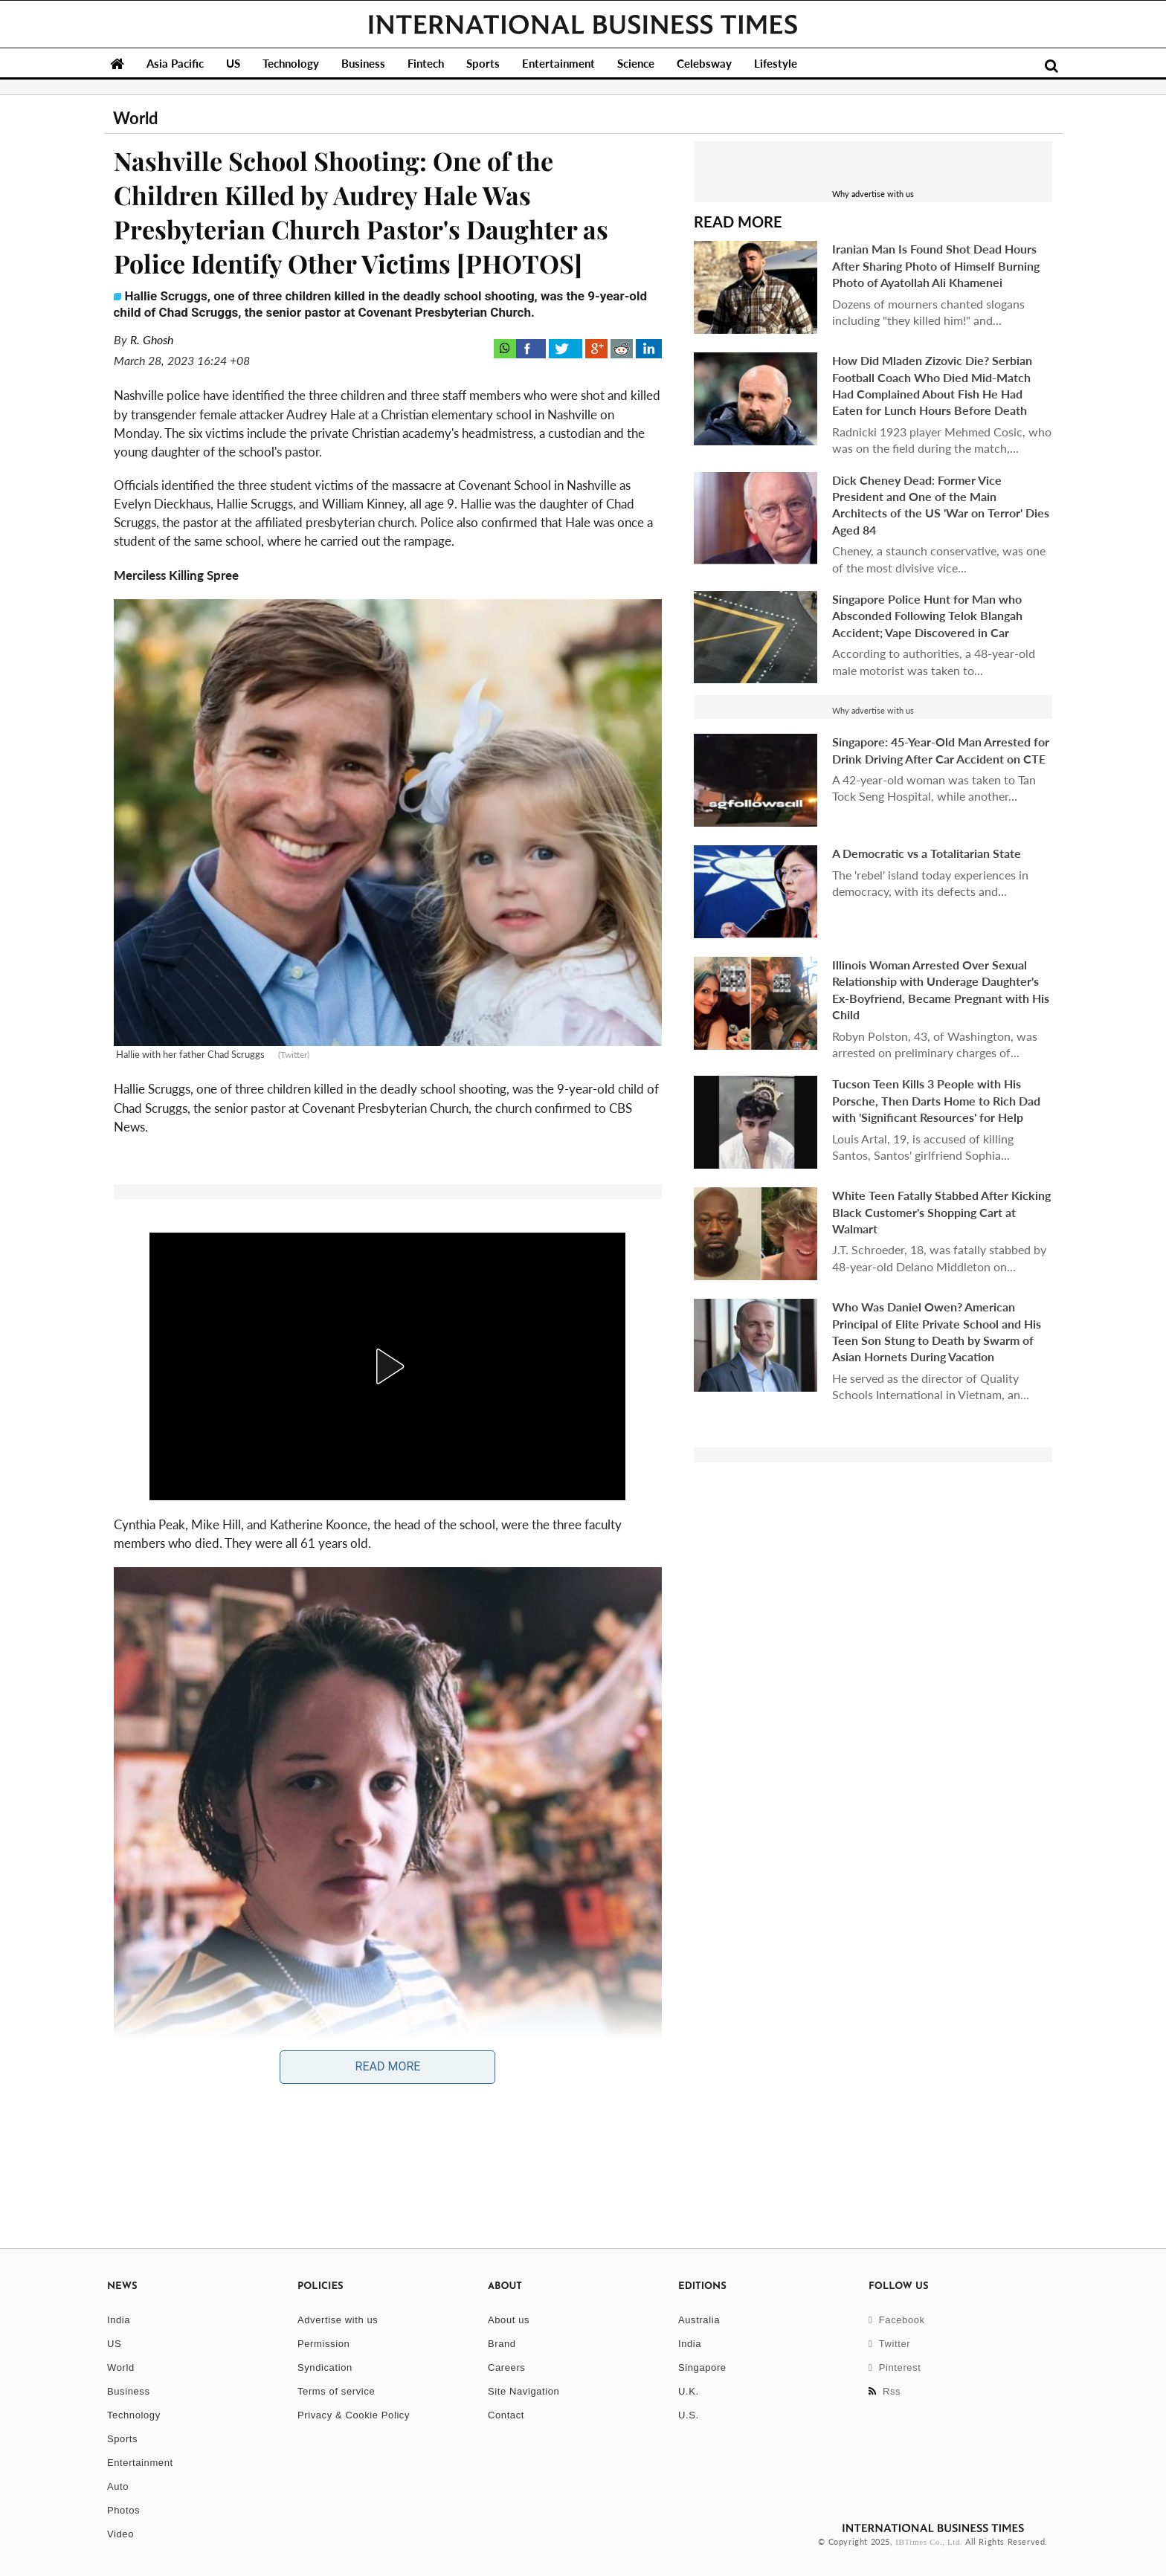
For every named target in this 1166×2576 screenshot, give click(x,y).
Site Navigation (523, 2391)
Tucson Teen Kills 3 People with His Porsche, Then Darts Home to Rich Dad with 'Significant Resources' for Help (936, 1100)
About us (508, 2319)
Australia (699, 2319)
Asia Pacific (175, 63)
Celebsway (704, 63)
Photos (123, 2510)
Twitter (889, 2343)
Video (120, 2534)
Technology (290, 63)
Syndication (324, 2367)
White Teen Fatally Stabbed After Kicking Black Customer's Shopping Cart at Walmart (941, 1212)
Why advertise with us (873, 193)
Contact (506, 2415)
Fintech (426, 63)
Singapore (702, 2367)
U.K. (688, 2391)
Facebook (897, 2319)
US (233, 63)
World (121, 2367)
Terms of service (336, 2391)
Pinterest (895, 2367)
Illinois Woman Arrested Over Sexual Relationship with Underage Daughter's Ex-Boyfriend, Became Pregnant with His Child (940, 989)
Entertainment (558, 63)
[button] (387, 1366)
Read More (388, 2066)
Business (363, 63)
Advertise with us (337, 2319)
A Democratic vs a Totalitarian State (926, 853)
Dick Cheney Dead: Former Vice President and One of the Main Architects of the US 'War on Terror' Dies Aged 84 (940, 505)
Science (635, 63)
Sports (483, 63)
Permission (323, 2343)
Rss (885, 2391)
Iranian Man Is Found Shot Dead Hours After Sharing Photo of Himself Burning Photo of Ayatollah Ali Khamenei (936, 265)
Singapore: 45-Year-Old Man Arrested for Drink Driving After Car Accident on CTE (940, 750)
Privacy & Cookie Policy (353, 2415)
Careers (506, 2367)
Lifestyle (775, 63)
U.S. (688, 2415)
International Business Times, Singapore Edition (583, 24)
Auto (118, 2486)
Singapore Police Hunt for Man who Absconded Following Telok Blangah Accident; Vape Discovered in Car (927, 615)
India (118, 2319)
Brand (502, 2343)
